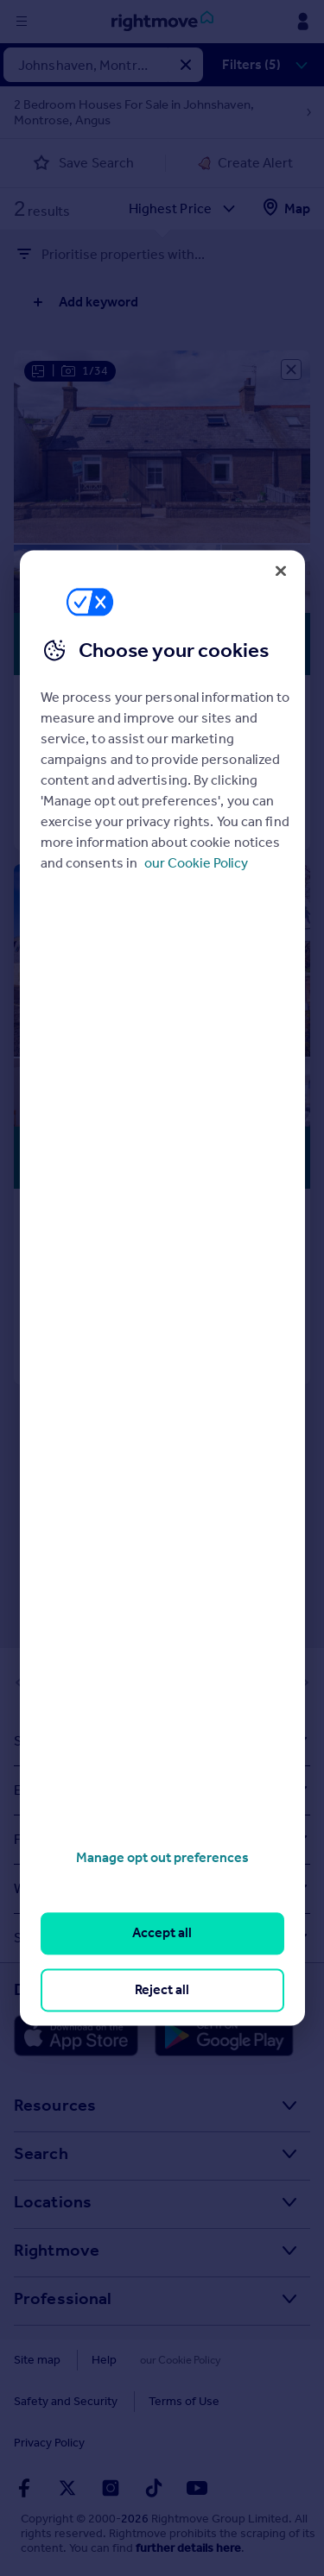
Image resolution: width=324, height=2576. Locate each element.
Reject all (162, 1989)
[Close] (281, 571)
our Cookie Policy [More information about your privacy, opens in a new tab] (196, 863)
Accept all (162, 1933)
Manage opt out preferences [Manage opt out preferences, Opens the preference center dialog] (162, 1857)
